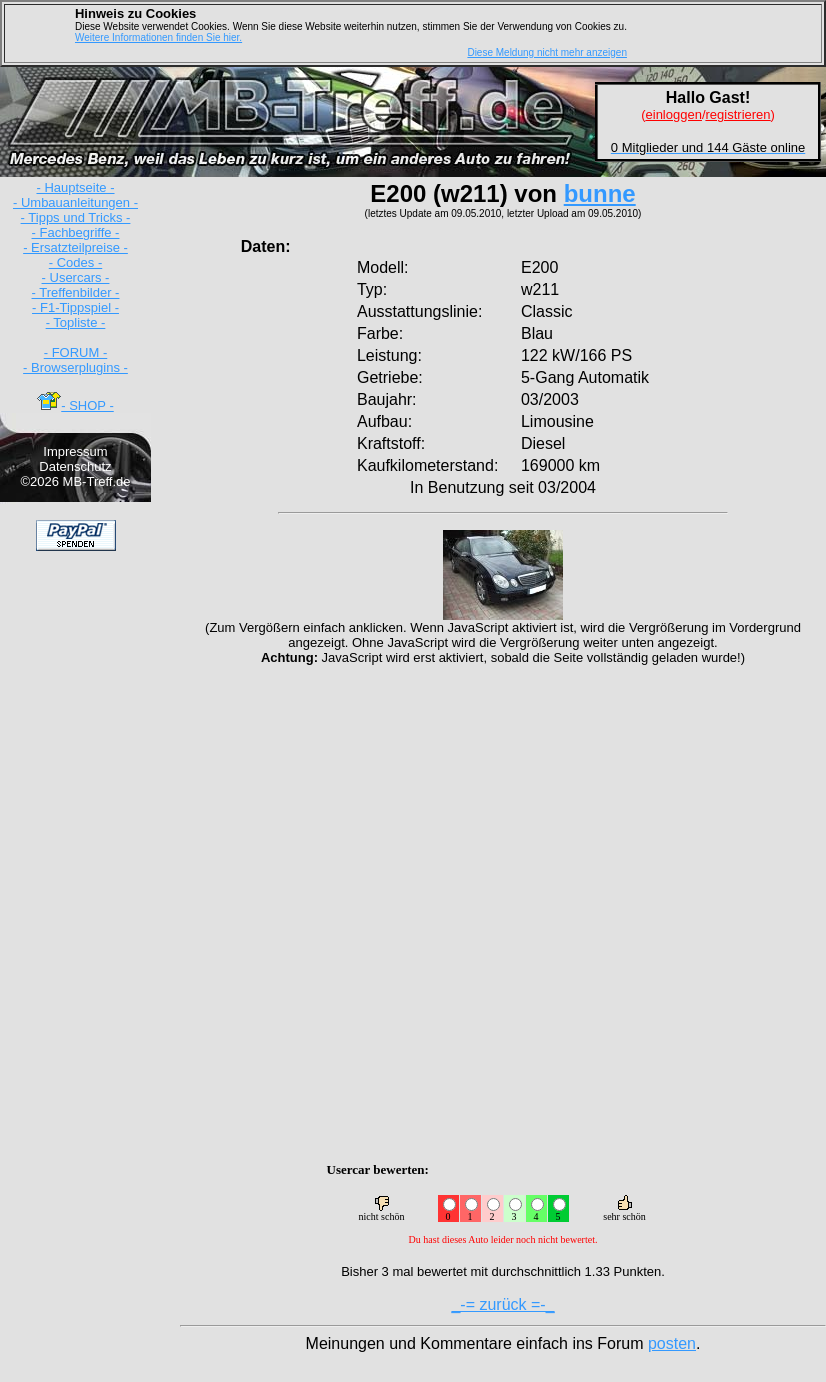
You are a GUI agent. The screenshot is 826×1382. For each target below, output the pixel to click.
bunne (600, 193)
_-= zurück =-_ (502, 1304)
